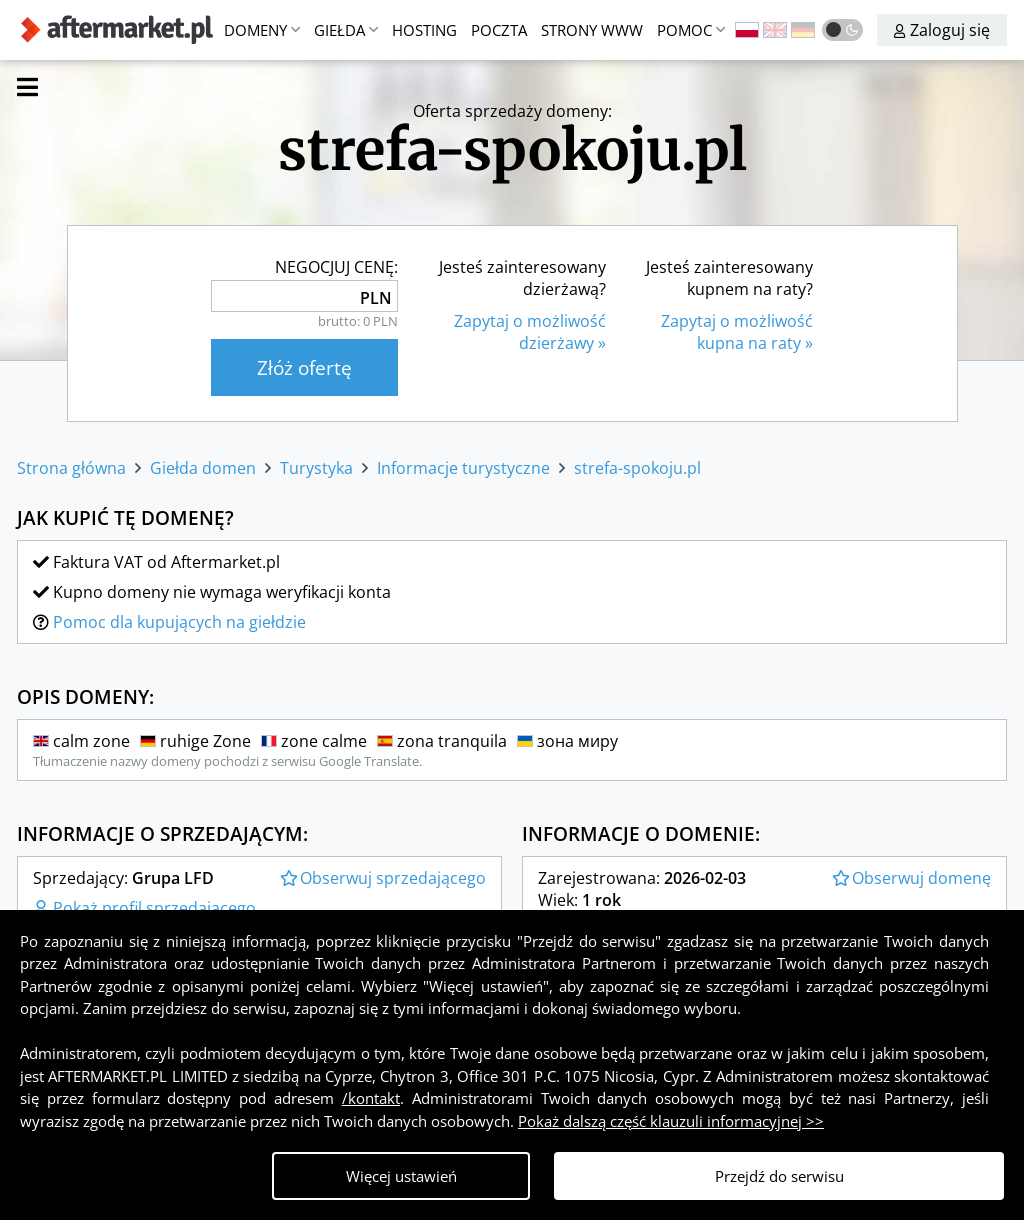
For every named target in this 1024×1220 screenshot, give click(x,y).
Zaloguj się (942, 30)
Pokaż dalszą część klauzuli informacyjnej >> (671, 1121)
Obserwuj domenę (911, 878)
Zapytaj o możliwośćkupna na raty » (737, 332)
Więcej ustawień (401, 1176)
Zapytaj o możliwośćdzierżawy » (530, 332)
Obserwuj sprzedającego (383, 878)
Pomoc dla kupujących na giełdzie (179, 622)
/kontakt (371, 1098)
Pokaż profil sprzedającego (144, 908)
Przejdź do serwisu (779, 1176)
